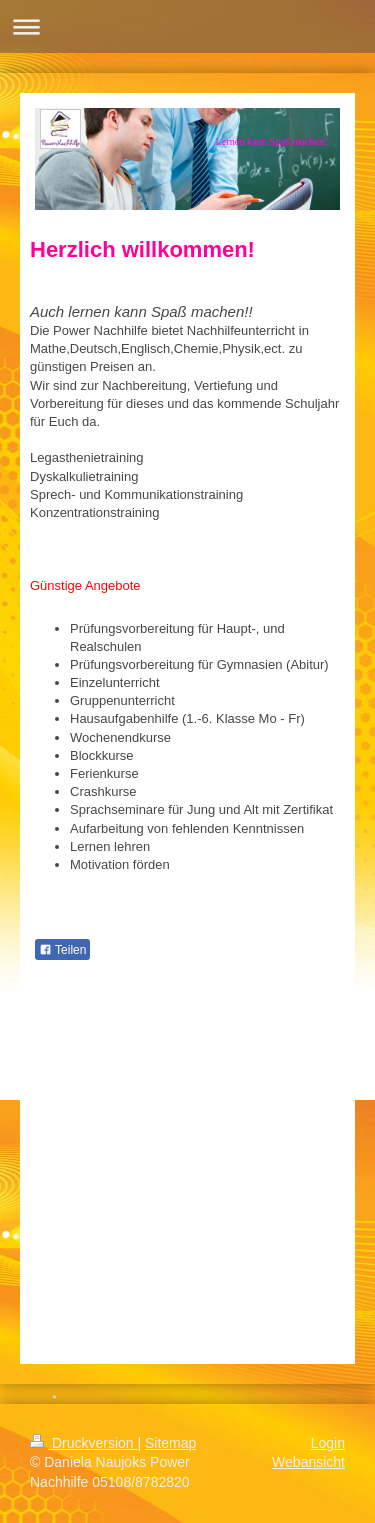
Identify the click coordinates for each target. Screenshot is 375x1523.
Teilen (62, 950)
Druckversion (83, 1443)
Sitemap (170, 1443)
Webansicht (308, 1462)
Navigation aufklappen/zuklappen (187, 26)
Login (328, 1443)
